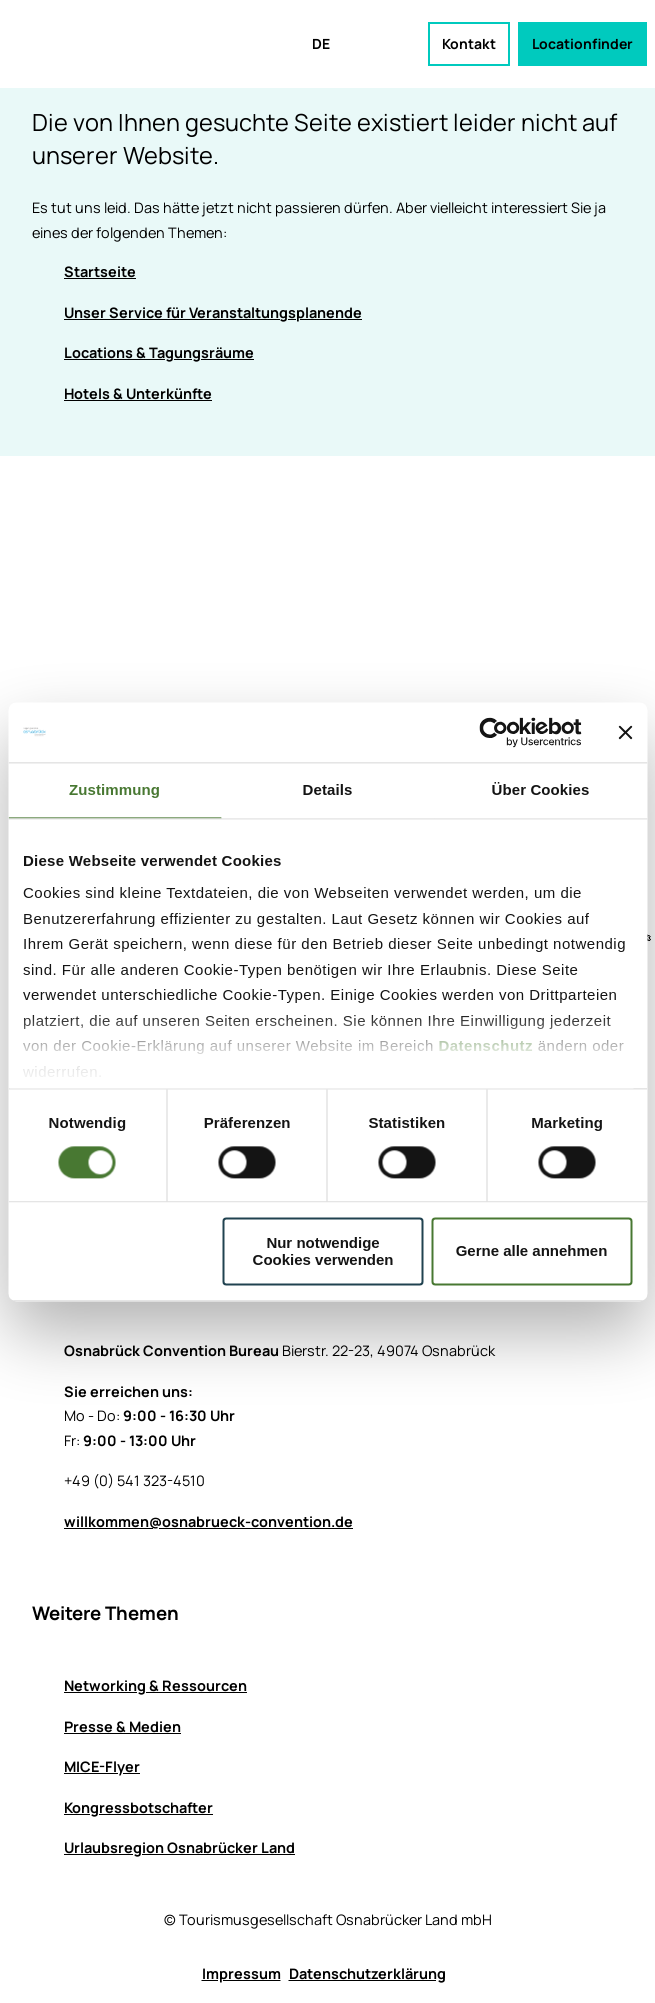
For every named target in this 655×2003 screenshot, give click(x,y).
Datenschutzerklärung (367, 1973)
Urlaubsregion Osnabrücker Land (179, 1847)
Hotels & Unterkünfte (138, 393)
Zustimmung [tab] (114, 789)
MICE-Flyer (102, 1766)
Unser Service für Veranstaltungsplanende (213, 312)
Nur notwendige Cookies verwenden (323, 1251)
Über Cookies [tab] (541, 789)
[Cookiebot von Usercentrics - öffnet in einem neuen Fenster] (493, 732)
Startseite (100, 271)
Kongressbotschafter (138, 1807)
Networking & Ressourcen (155, 1685)
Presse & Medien (122, 1725)
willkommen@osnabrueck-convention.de (208, 1520)
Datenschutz (485, 1045)
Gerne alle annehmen (532, 1251)
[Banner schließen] (625, 732)
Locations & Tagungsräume (159, 352)
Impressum (241, 1973)
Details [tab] (328, 789)
